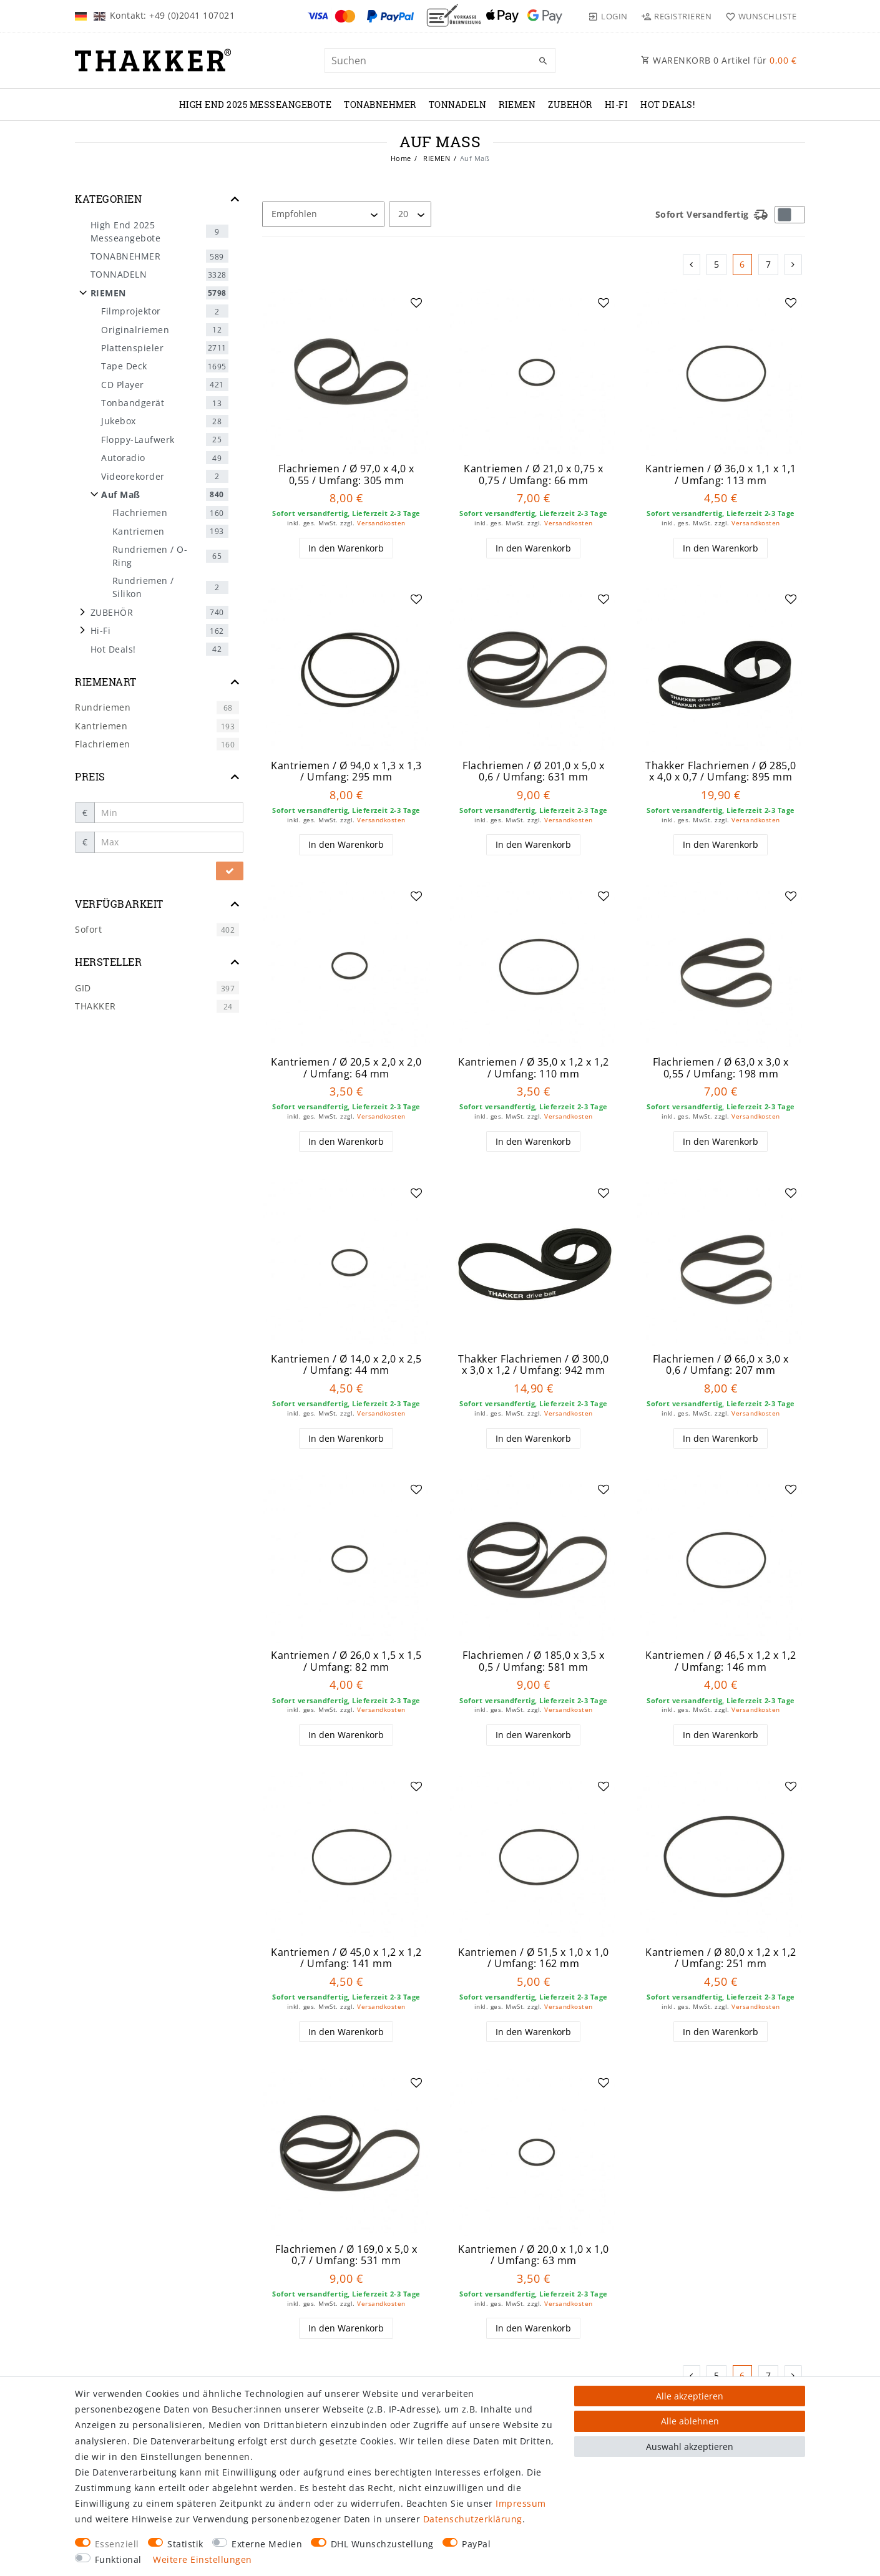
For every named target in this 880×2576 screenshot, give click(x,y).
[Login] (608, 16)
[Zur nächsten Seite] (794, 264)
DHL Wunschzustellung (382, 2544)
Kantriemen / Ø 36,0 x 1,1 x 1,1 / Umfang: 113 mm (720, 474)
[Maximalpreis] (169, 842)
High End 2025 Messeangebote (255, 104)
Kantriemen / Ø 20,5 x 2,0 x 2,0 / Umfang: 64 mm (346, 1067)
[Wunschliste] (758, 16)
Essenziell (117, 2544)
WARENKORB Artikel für (718, 60)
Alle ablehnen (690, 2421)
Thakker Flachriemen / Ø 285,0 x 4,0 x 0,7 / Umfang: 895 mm (720, 771)
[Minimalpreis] (169, 813)
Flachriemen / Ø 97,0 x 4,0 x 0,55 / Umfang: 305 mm (346, 474)
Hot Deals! (667, 104)
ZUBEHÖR (570, 104)
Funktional (118, 2559)
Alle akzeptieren (689, 2396)
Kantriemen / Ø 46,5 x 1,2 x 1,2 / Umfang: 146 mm (720, 1661)
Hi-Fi (616, 104)
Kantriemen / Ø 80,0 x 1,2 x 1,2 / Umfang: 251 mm (720, 1958)
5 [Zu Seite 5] (717, 264)
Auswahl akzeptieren (689, 2446)
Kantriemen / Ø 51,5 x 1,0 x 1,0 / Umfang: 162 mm (533, 1958)
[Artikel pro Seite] (410, 214)
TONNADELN (458, 104)
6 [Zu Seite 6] (742, 264)
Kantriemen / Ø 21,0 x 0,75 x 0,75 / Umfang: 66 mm (533, 474)
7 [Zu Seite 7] (768, 264)
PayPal (476, 2544)
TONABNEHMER (380, 104)
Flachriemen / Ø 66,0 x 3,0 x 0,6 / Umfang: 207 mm (721, 1364)
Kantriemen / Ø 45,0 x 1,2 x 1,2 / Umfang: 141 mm (346, 1958)
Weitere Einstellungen (202, 2559)
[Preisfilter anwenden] (229, 871)
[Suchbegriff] (440, 60)
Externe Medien (267, 2544)
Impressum (521, 2503)
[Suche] (543, 61)
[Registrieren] (676, 16)
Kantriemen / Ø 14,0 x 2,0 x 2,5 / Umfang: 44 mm (346, 1364)
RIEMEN (517, 104)
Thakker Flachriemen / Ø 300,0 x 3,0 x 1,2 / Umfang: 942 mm (533, 1364)
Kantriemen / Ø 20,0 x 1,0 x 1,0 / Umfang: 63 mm (533, 2255)
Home (401, 158)
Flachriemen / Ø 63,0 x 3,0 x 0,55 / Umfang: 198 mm (721, 1067)
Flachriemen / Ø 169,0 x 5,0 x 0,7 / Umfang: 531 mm (346, 2255)
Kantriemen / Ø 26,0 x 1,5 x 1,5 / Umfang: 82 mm (346, 1661)
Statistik (185, 2544)
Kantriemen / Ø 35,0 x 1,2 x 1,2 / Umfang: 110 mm (533, 1067)
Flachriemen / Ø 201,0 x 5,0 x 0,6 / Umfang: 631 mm (533, 771)
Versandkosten (381, 523)
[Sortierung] (323, 214)
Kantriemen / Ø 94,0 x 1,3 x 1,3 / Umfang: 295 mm (346, 771)
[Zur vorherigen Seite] (692, 264)
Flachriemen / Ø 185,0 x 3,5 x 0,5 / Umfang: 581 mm (533, 1661)
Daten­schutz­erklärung (472, 2519)
